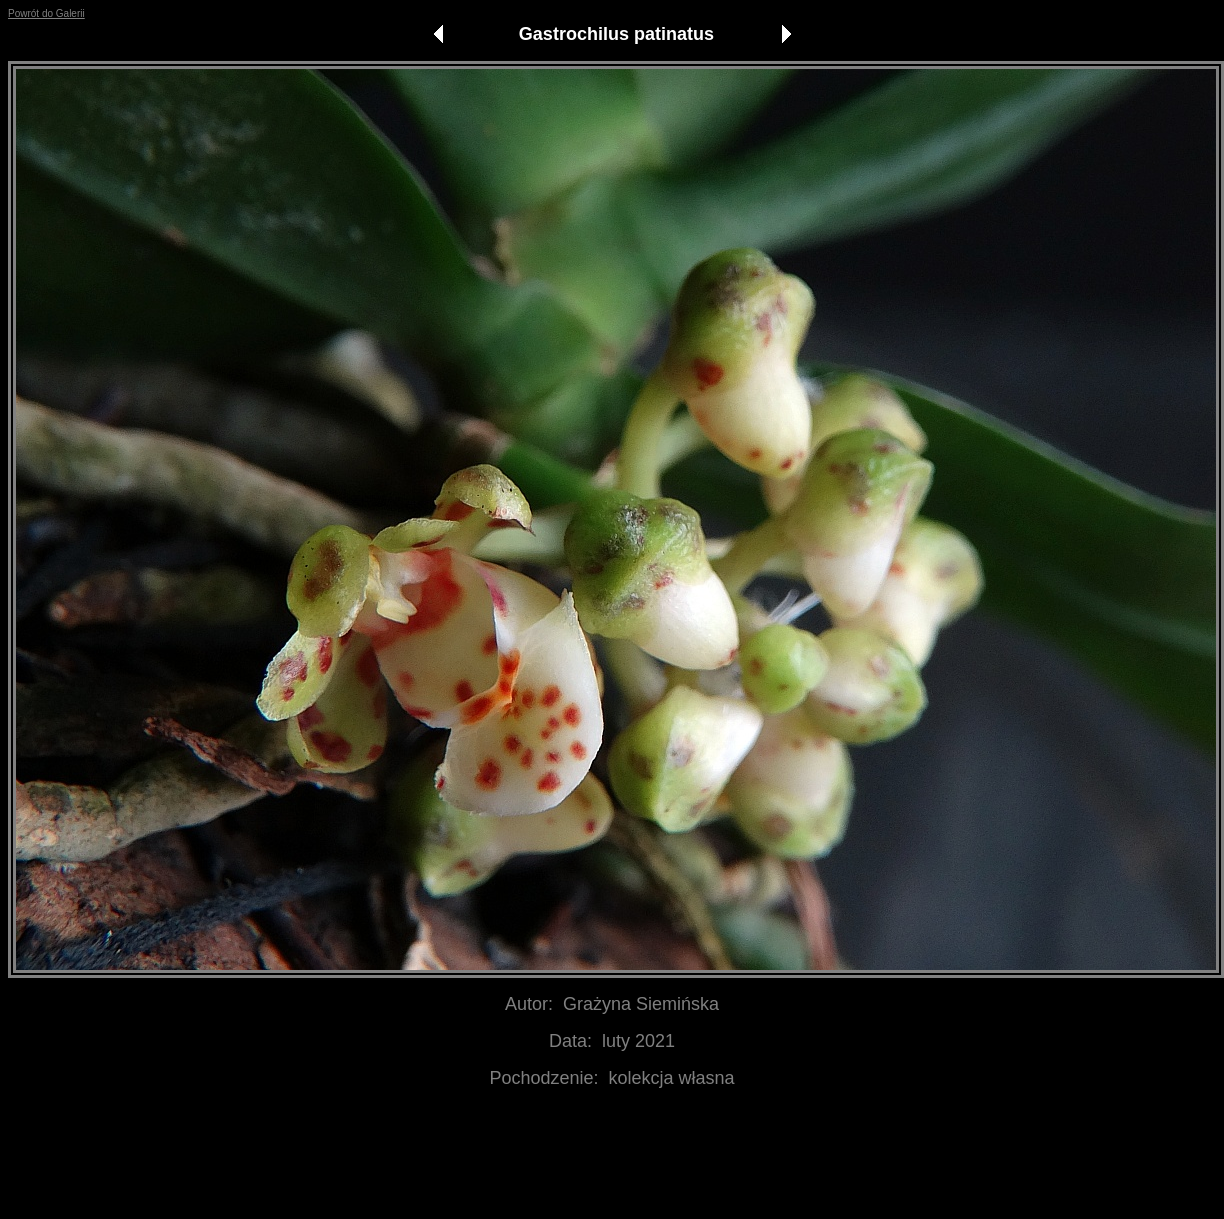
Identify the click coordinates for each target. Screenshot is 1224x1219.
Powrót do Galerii (46, 13)
